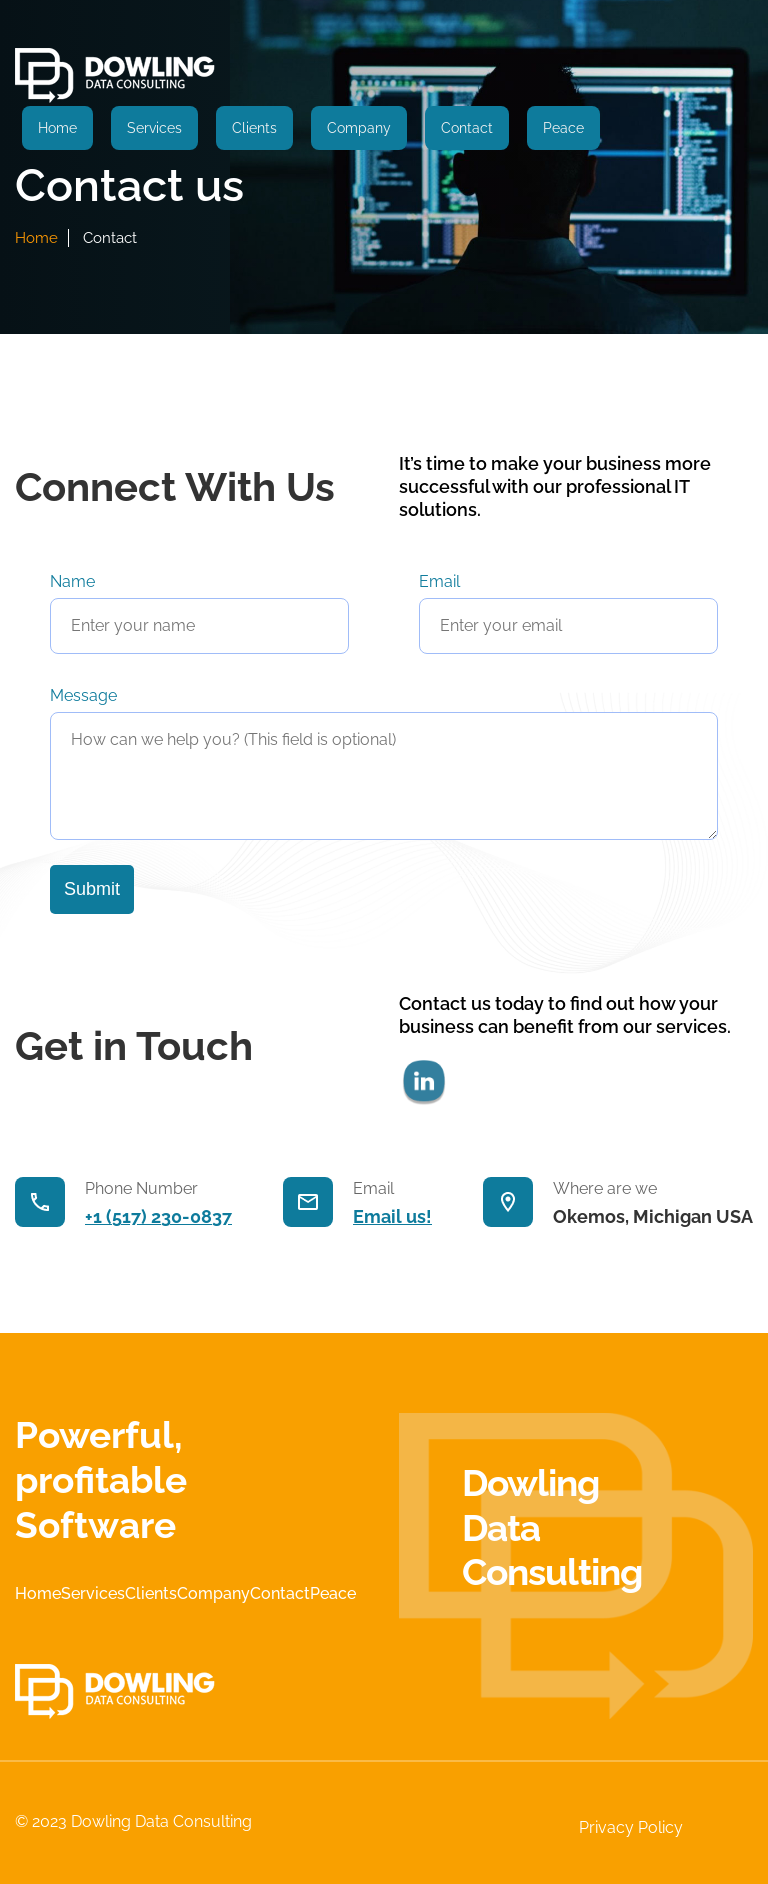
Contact (467, 128)
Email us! (392, 1216)
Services (154, 128)
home (36, 238)
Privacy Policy (631, 1827)
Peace (563, 128)
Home (57, 128)
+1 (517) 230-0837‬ (158, 1216)
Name (72, 581)
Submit (92, 889)
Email (439, 581)
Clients (254, 128)
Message (83, 695)
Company (359, 128)
